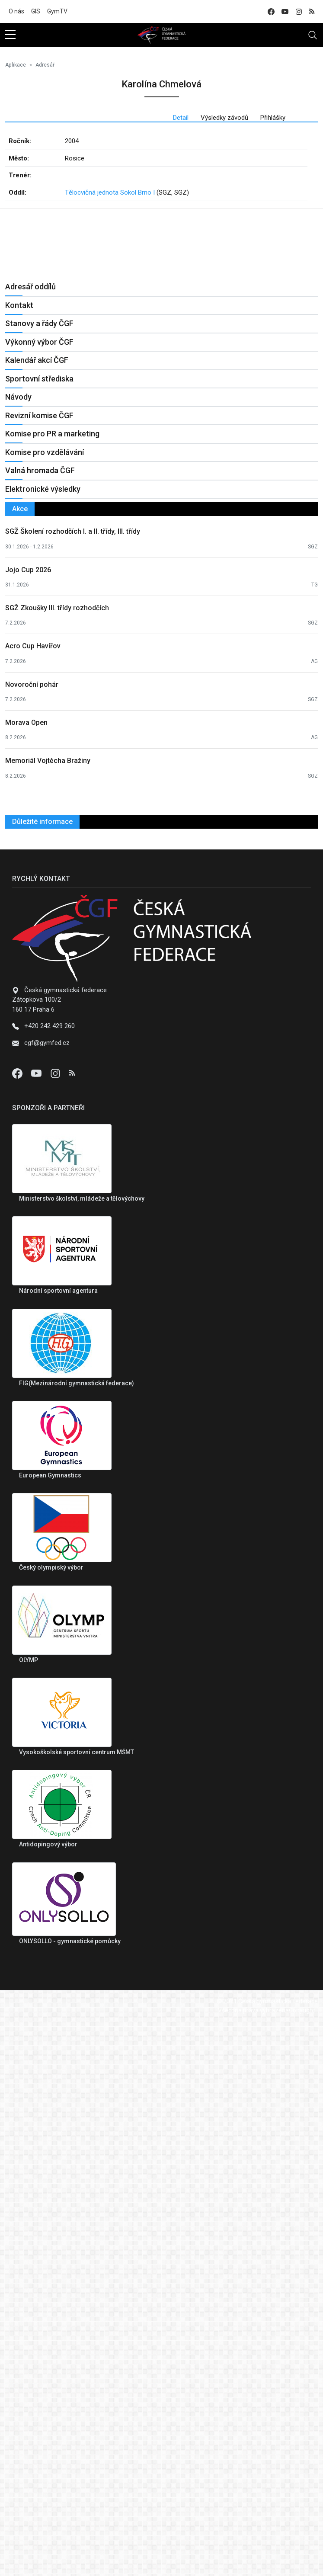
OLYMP (28, 2213)
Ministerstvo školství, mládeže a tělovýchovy (81, 1752)
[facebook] (271, 11)
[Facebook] (18, 1627)
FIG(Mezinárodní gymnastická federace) (76, 1936)
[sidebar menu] (10, 35)
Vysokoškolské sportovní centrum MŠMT (76, 2306)
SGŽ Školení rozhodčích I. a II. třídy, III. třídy (72, 1085)
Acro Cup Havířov (33, 1200)
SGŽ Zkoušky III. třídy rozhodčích (57, 1162)
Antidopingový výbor (48, 2398)
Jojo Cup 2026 (28, 1123)
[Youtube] (37, 1627)
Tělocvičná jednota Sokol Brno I (110, 192)
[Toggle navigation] (312, 35)
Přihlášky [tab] (272, 118)
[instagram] (299, 11)
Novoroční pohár (31, 1238)
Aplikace (15, 65)
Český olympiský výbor (51, 2121)
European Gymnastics (50, 2029)
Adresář (44, 65)
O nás (16, 11)
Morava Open (26, 1276)
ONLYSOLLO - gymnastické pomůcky (70, 2494)
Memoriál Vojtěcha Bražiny (47, 1314)
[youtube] (285, 11)
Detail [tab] (181, 118)
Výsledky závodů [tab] (224, 118)
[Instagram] (56, 1627)
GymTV (57, 11)
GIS (35, 11)
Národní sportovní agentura (58, 1844)
